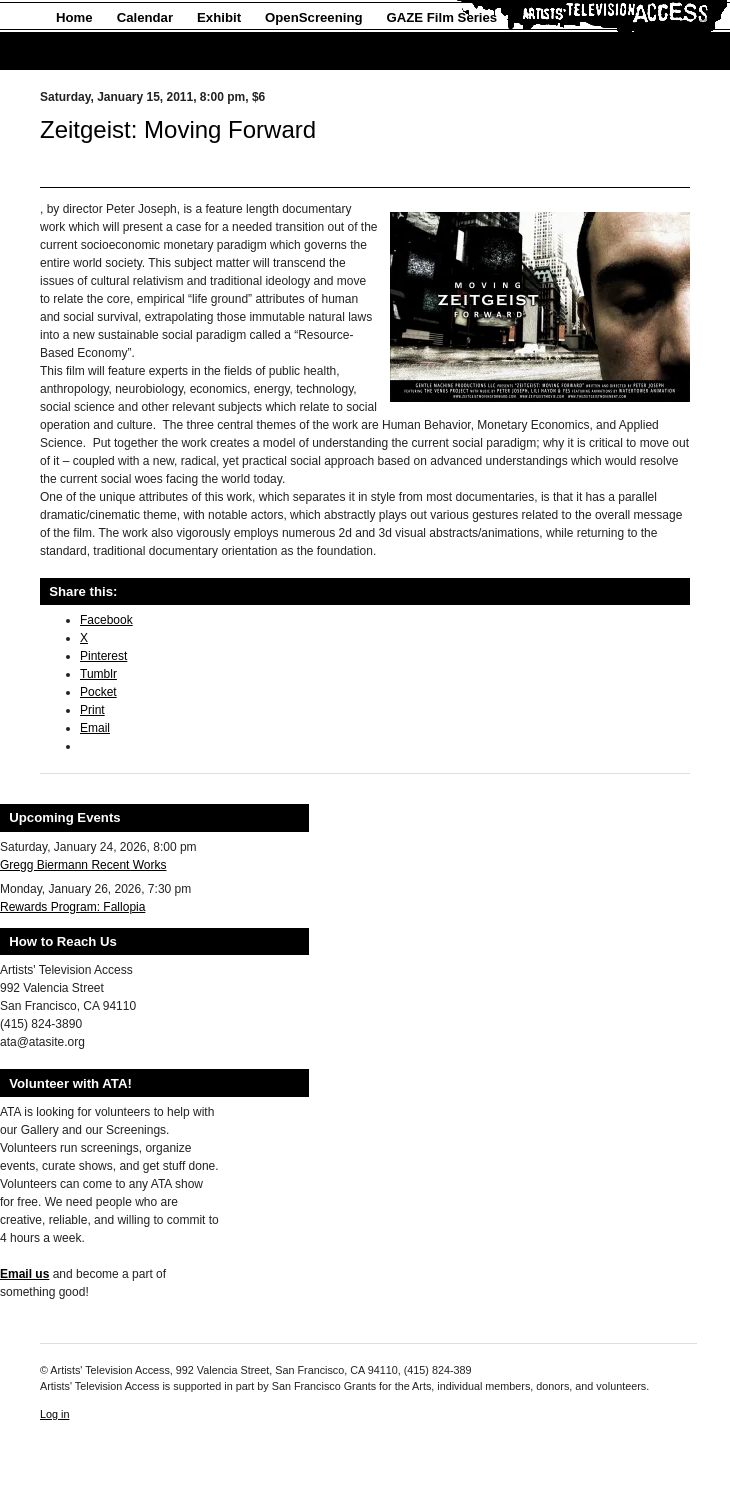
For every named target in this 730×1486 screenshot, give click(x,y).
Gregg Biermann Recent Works (83, 865)
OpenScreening (313, 17)
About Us (85, 51)
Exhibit (219, 17)
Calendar (145, 17)
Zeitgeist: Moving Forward (178, 129)
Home (74, 17)
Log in (54, 1414)
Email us (24, 1274)
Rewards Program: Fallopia (72, 907)
